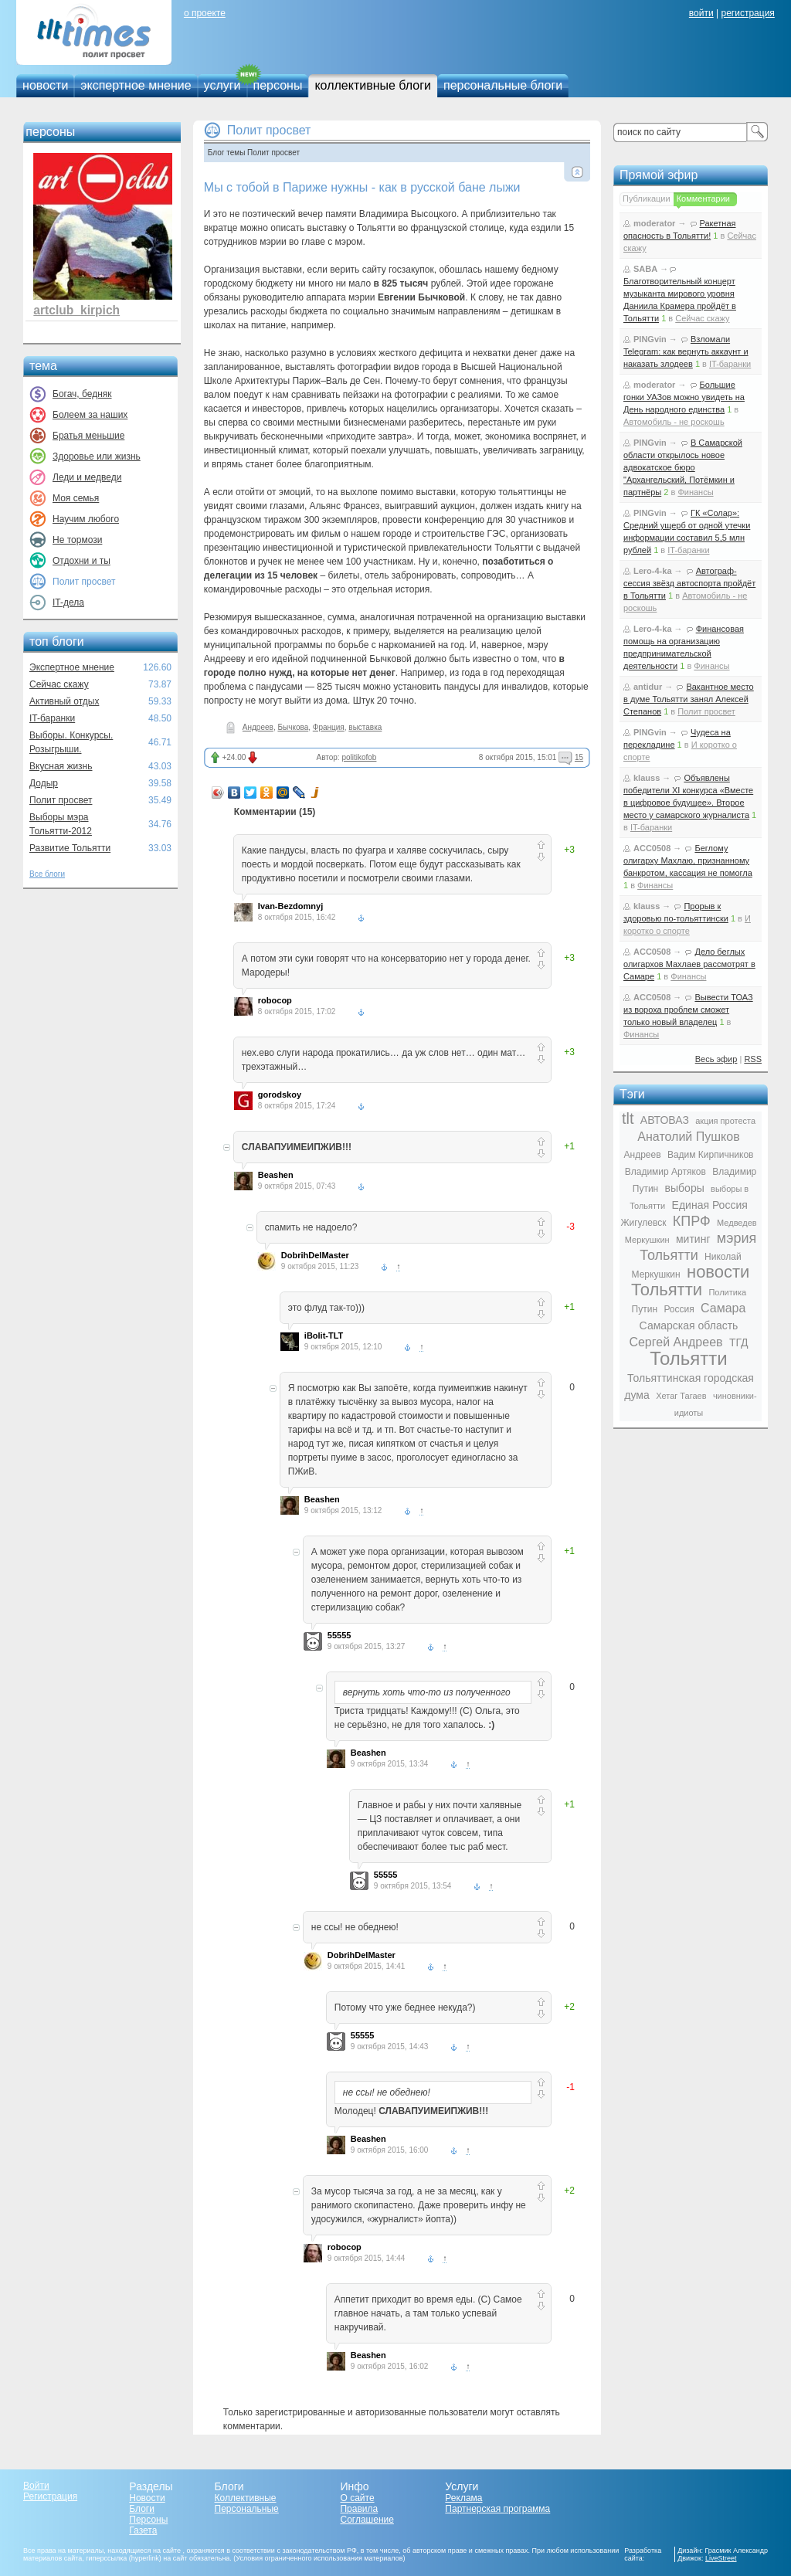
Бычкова (292, 727)
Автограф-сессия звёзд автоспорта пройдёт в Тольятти (689, 583)
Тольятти (689, 1358)
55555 (339, 1635)
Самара (723, 1308)
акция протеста (725, 1120)
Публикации (646, 198)
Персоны (148, 2519)
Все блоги (47, 874)
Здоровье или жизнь (97, 456)
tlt (628, 1118)
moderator (654, 223)
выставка (365, 727)
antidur (647, 686)
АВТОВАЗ (664, 1120)
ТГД (739, 1342)
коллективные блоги (372, 85)
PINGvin (650, 339)
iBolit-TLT (324, 1335)
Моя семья (76, 498)
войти (701, 13)
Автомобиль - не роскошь (674, 421)
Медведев (737, 1222)
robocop (275, 1000)
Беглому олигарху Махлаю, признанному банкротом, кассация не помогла (687, 860)
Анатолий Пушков (688, 1136)
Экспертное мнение (71, 667)
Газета (143, 2530)
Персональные (247, 2508)
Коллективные (246, 2498)
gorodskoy (279, 1094)
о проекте (205, 13)
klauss (646, 777)
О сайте (357, 2498)
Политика (727, 1292)
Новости (147, 2498)
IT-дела (68, 602)
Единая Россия (710, 1205)
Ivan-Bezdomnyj (290, 906)
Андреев (258, 727)
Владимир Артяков (665, 1171)
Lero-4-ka (652, 570)
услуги (222, 85)
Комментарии (703, 198)
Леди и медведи (87, 477)
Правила (359, 2508)
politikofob (358, 757)
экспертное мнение (135, 85)
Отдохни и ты (81, 560)
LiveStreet (721, 2558)
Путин (644, 1309)
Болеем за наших (90, 414)
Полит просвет (60, 800)
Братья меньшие (88, 435)
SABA (645, 268)
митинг (693, 1239)
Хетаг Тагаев (681, 1395)
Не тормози (77, 540)
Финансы (695, 492)
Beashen (276, 1174)
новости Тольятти (690, 1280)
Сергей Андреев (675, 1342)
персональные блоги (502, 85)
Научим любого (86, 519)
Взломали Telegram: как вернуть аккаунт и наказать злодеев (686, 351)
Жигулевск (643, 1222)
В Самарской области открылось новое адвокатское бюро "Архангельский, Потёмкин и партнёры (682, 467)
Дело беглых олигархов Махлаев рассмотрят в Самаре (689, 964)
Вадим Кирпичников (710, 1154)
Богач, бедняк (82, 394)
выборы (684, 1188)
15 (579, 757)
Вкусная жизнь (61, 766)
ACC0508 (651, 848)
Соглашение (366, 2519)
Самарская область (689, 1325)
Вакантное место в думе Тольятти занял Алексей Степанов (688, 699)
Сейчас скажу (59, 684)
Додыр (43, 783)
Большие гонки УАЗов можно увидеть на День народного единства (684, 397)
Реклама (463, 2498)
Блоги (141, 2508)
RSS (753, 1059)
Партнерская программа (497, 2508)
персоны (278, 85)
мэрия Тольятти (698, 1246)
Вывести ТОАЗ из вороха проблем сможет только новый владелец (688, 1010)
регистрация (747, 13)
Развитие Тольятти (69, 848)
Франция (329, 727)
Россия (679, 1309)
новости (45, 85)
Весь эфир (716, 1059)
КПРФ (692, 1221)
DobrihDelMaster (315, 1255)
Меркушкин (647, 1239)
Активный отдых (64, 701)
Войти (36, 2485)
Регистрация (50, 2496)
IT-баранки (52, 718)
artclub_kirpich (76, 310)
